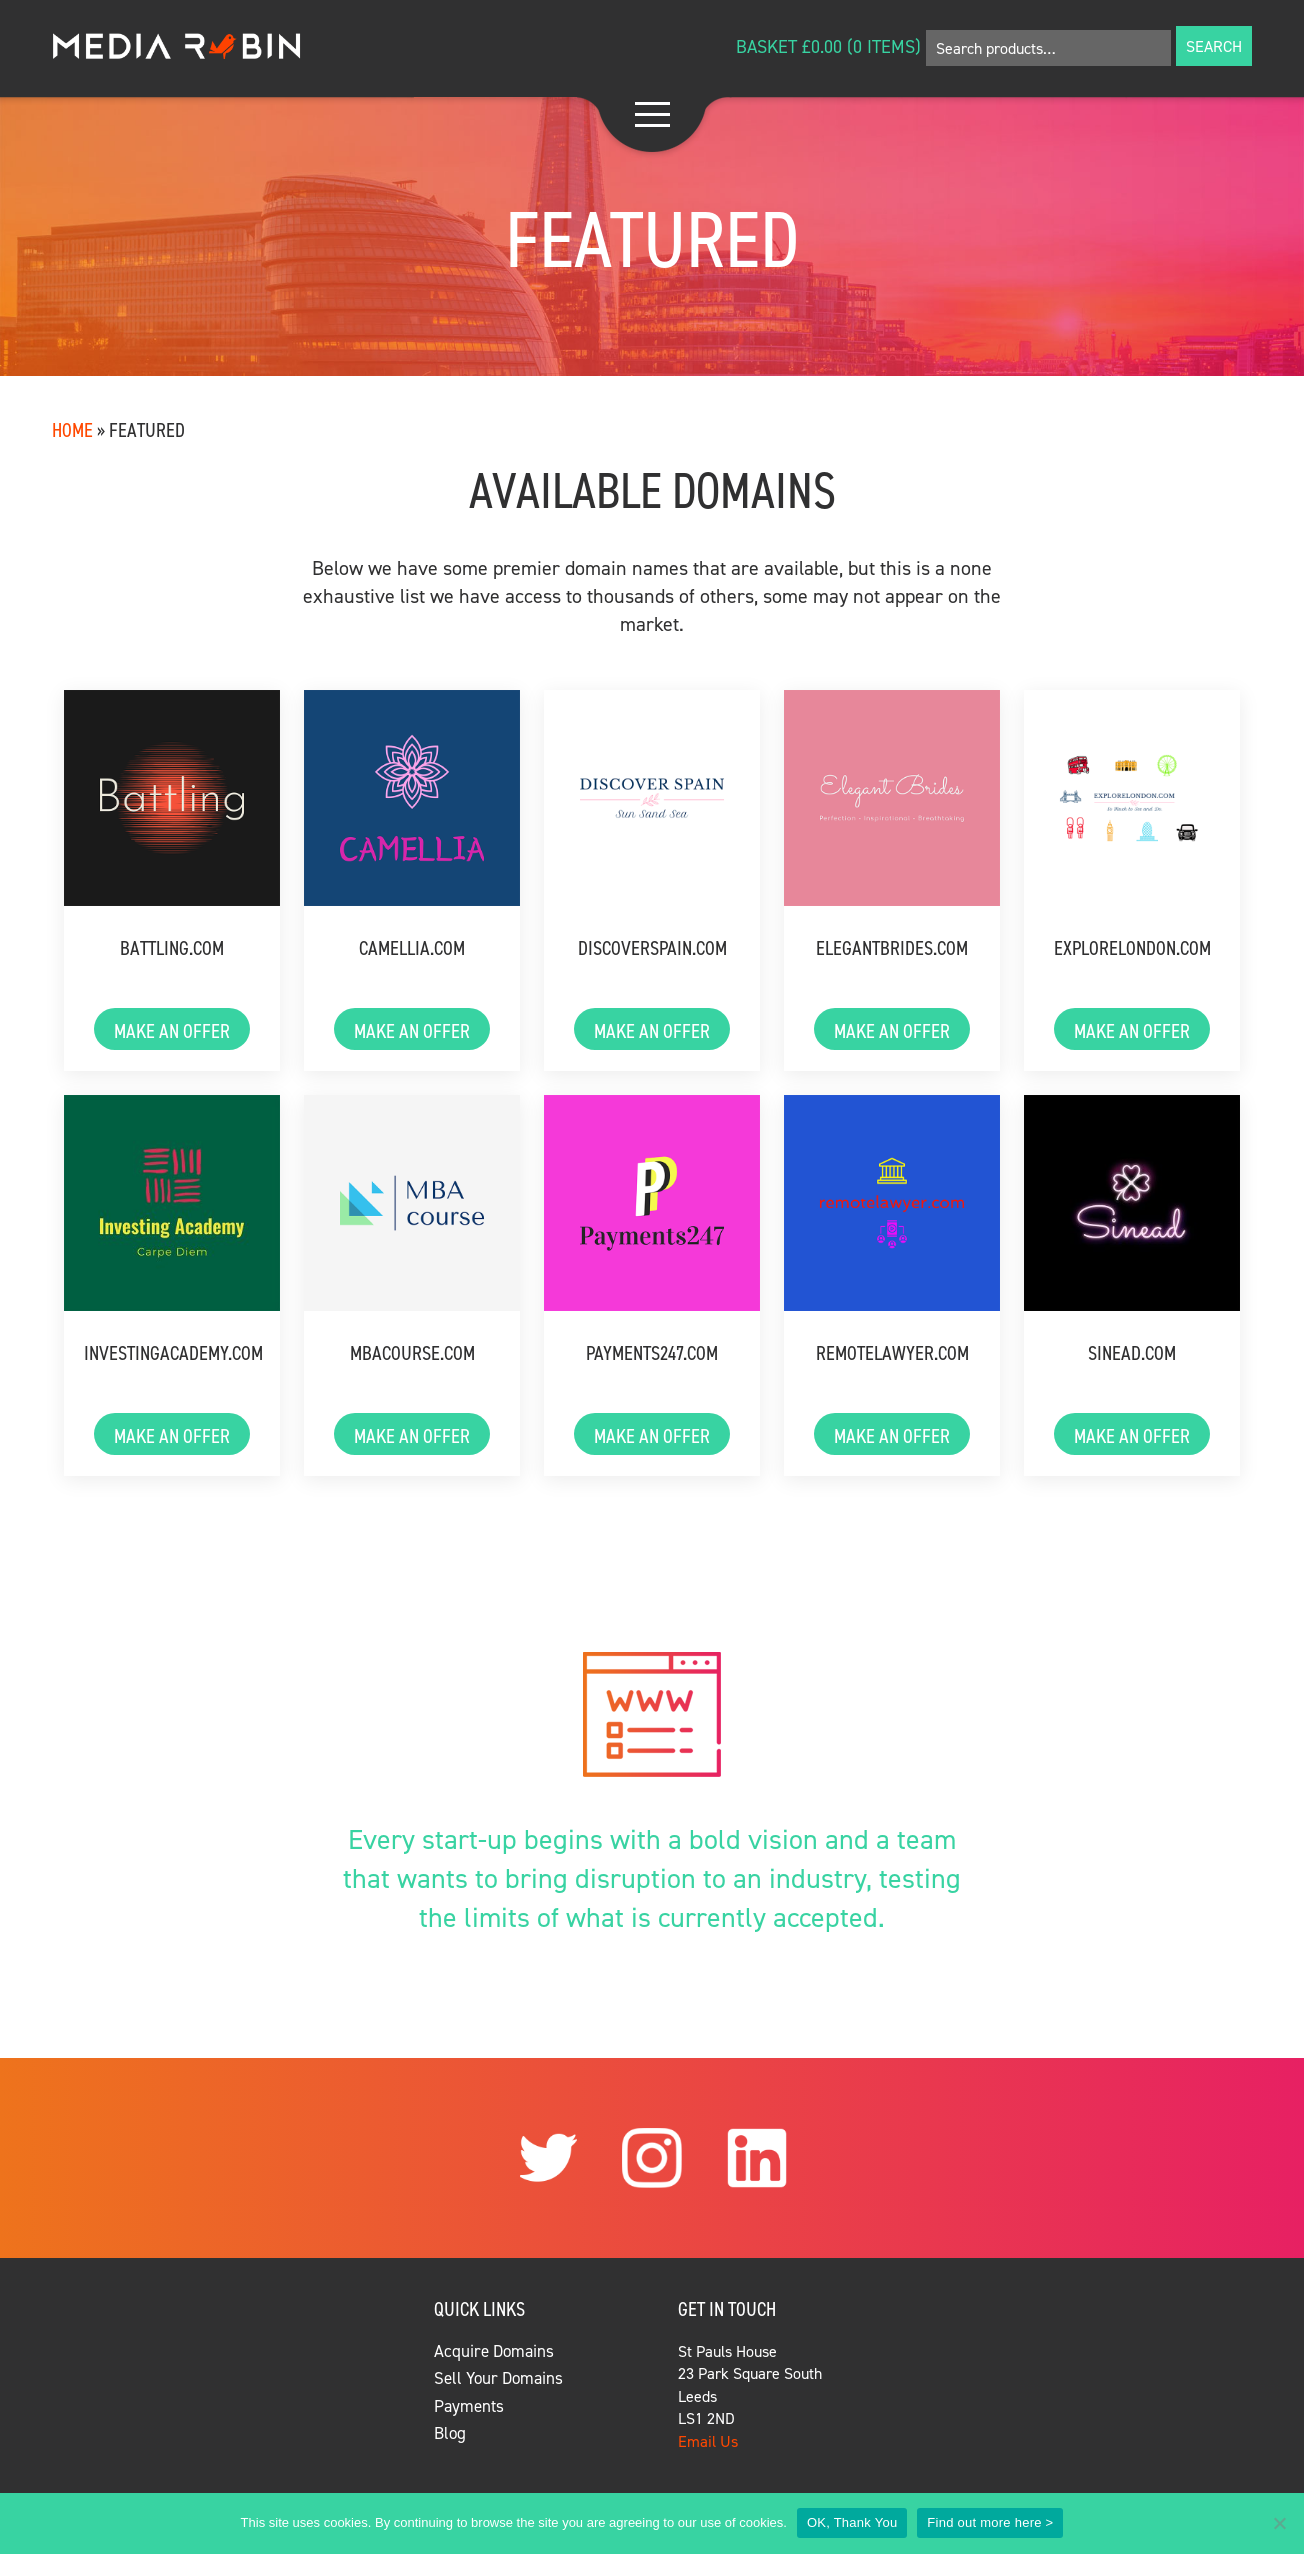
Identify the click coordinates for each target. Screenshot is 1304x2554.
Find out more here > (990, 2522)
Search (1214, 46)
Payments (469, 2406)
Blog (450, 2433)
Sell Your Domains (498, 2378)
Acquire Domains (494, 2351)
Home (72, 429)
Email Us (708, 2441)
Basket (766, 46)
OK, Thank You (852, 2522)
